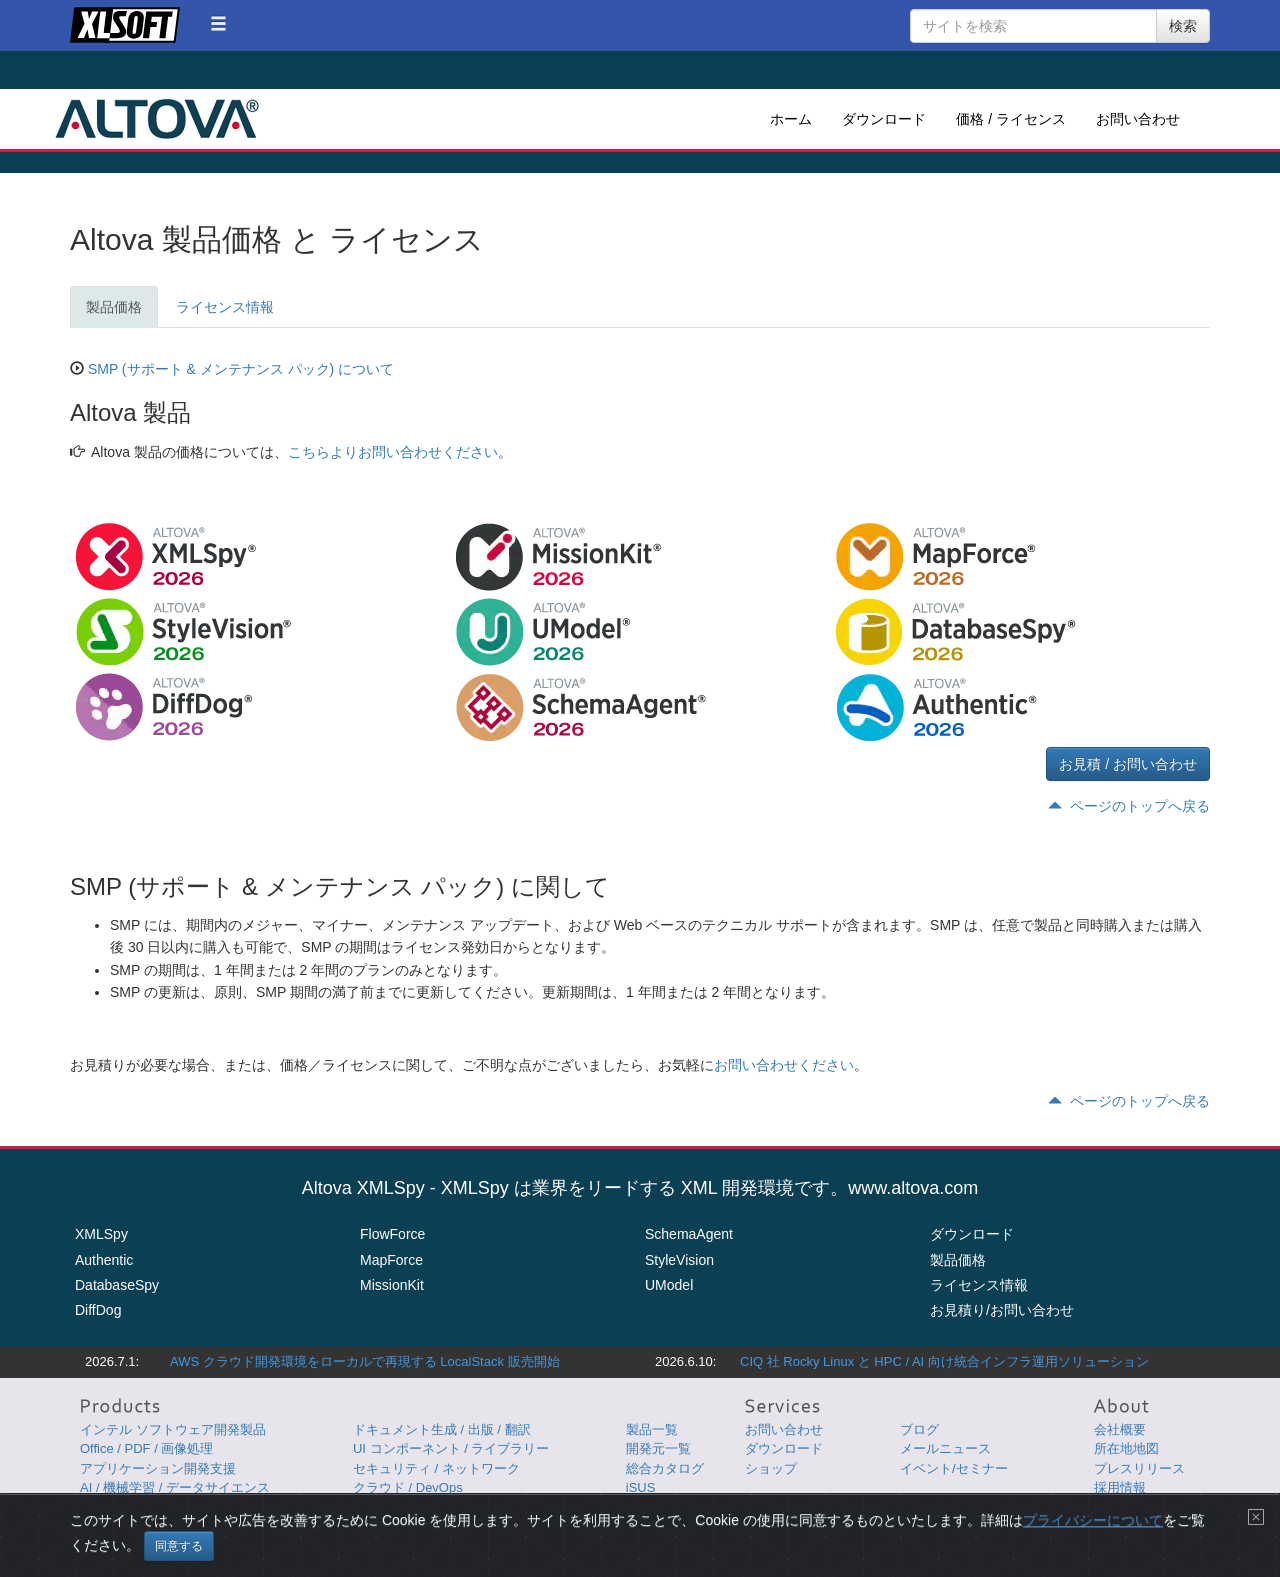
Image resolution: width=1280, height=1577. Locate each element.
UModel (669, 1285)
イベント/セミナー (954, 1468)
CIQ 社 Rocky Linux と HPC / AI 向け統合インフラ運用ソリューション (944, 1361)
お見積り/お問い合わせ (1002, 1310)
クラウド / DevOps (408, 1487)
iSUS (641, 1487)
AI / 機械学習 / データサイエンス (175, 1487)
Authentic (104, 1260)
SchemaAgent (689, 1234)
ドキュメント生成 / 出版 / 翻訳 (442, 1429)
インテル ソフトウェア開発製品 (173, 1429)
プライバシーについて (1093, 1520)
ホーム (791, 119)
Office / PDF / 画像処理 (146, 1448)
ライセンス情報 (225, 307)
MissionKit (392, 1285)
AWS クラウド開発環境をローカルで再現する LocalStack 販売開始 (365, 1361)
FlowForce (392, 1234)
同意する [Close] (179, 1546)
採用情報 (1120, 1487)
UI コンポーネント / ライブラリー (451, 1448)
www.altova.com (913, 1188)
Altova (157, 119)
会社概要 (1120, 1429)
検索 (1183, 26)
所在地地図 (1126, 1448)
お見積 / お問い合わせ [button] (1128, 764)
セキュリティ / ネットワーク (436, 1468)
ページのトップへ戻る (1129, 806)
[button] (218, 23)
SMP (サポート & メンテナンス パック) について (241, 369)
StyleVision (679, 1260)
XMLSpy (101, 1234)
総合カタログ (665, 1468)
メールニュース (945, 1448)
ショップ (771, 1468)
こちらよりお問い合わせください (393, 452)
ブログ (919, 1429)
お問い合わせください (784, 1065)
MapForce (391, 1260)
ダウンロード (884, 119)
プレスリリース (1139, 1468)
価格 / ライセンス (1011, 119)
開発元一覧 (658, 1448)
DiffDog (98, 1310)
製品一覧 (652, 1429)
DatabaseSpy (117, 1285)
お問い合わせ (1138, 119)
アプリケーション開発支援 (158, 1468)
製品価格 (114, 307)
